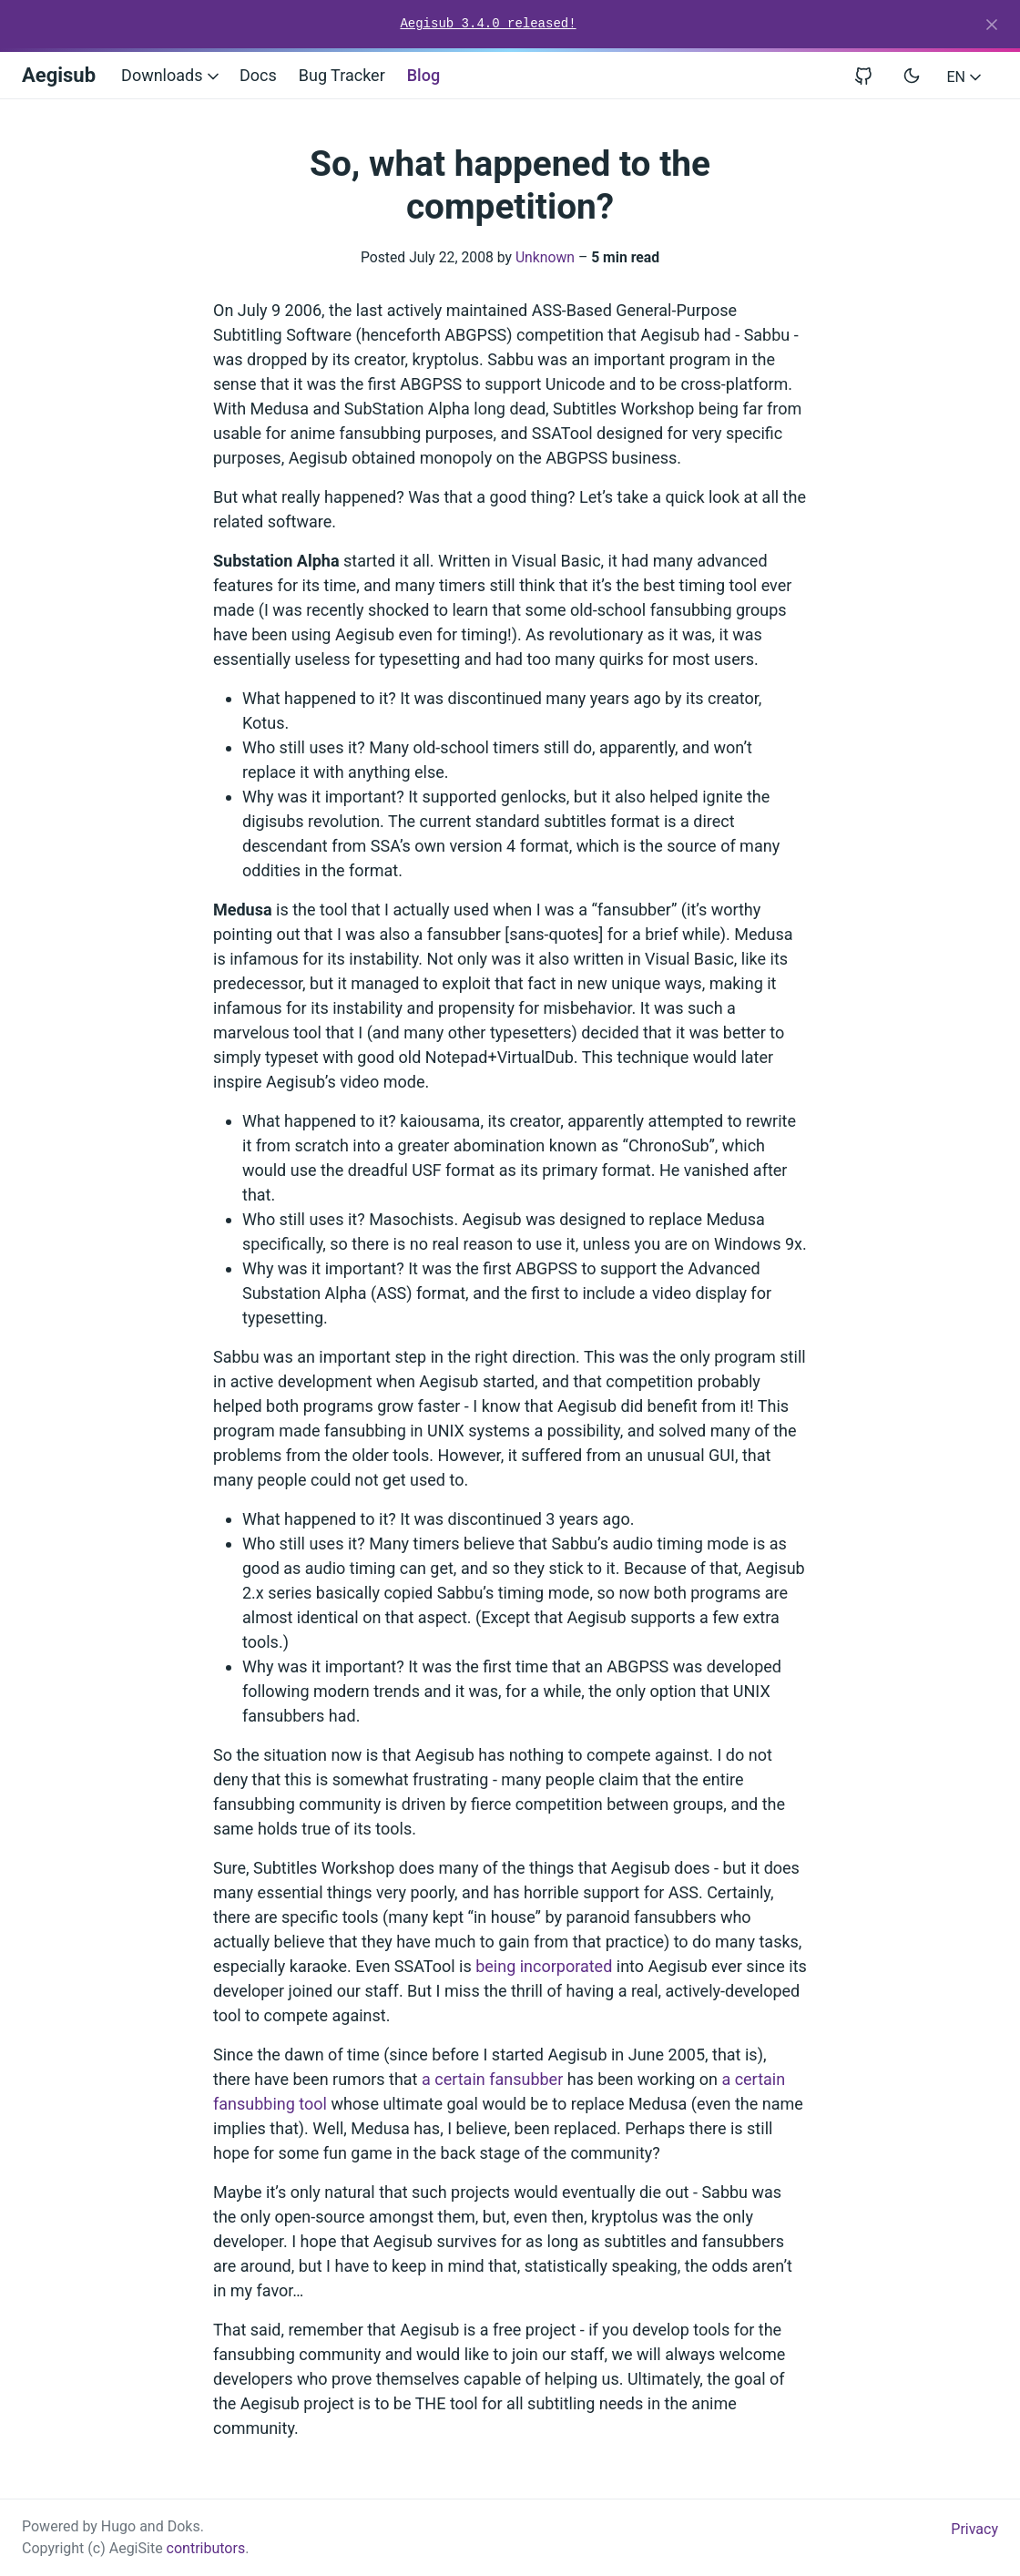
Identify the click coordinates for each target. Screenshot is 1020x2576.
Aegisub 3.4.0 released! (488, 23)
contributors (206, 2548)
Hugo (118, 2526)
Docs (258, 75)
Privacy (974, 2529)
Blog (423, 75)
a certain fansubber (492, 2079)
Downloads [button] (171, 75)
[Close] (991, 24)
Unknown (545, 257)
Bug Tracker (342, 75)
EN (965, 77)
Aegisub (59, 75)
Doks (184, 2526)
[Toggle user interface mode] (911, 75)
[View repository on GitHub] (870, 75)
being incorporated (543, 1966)
